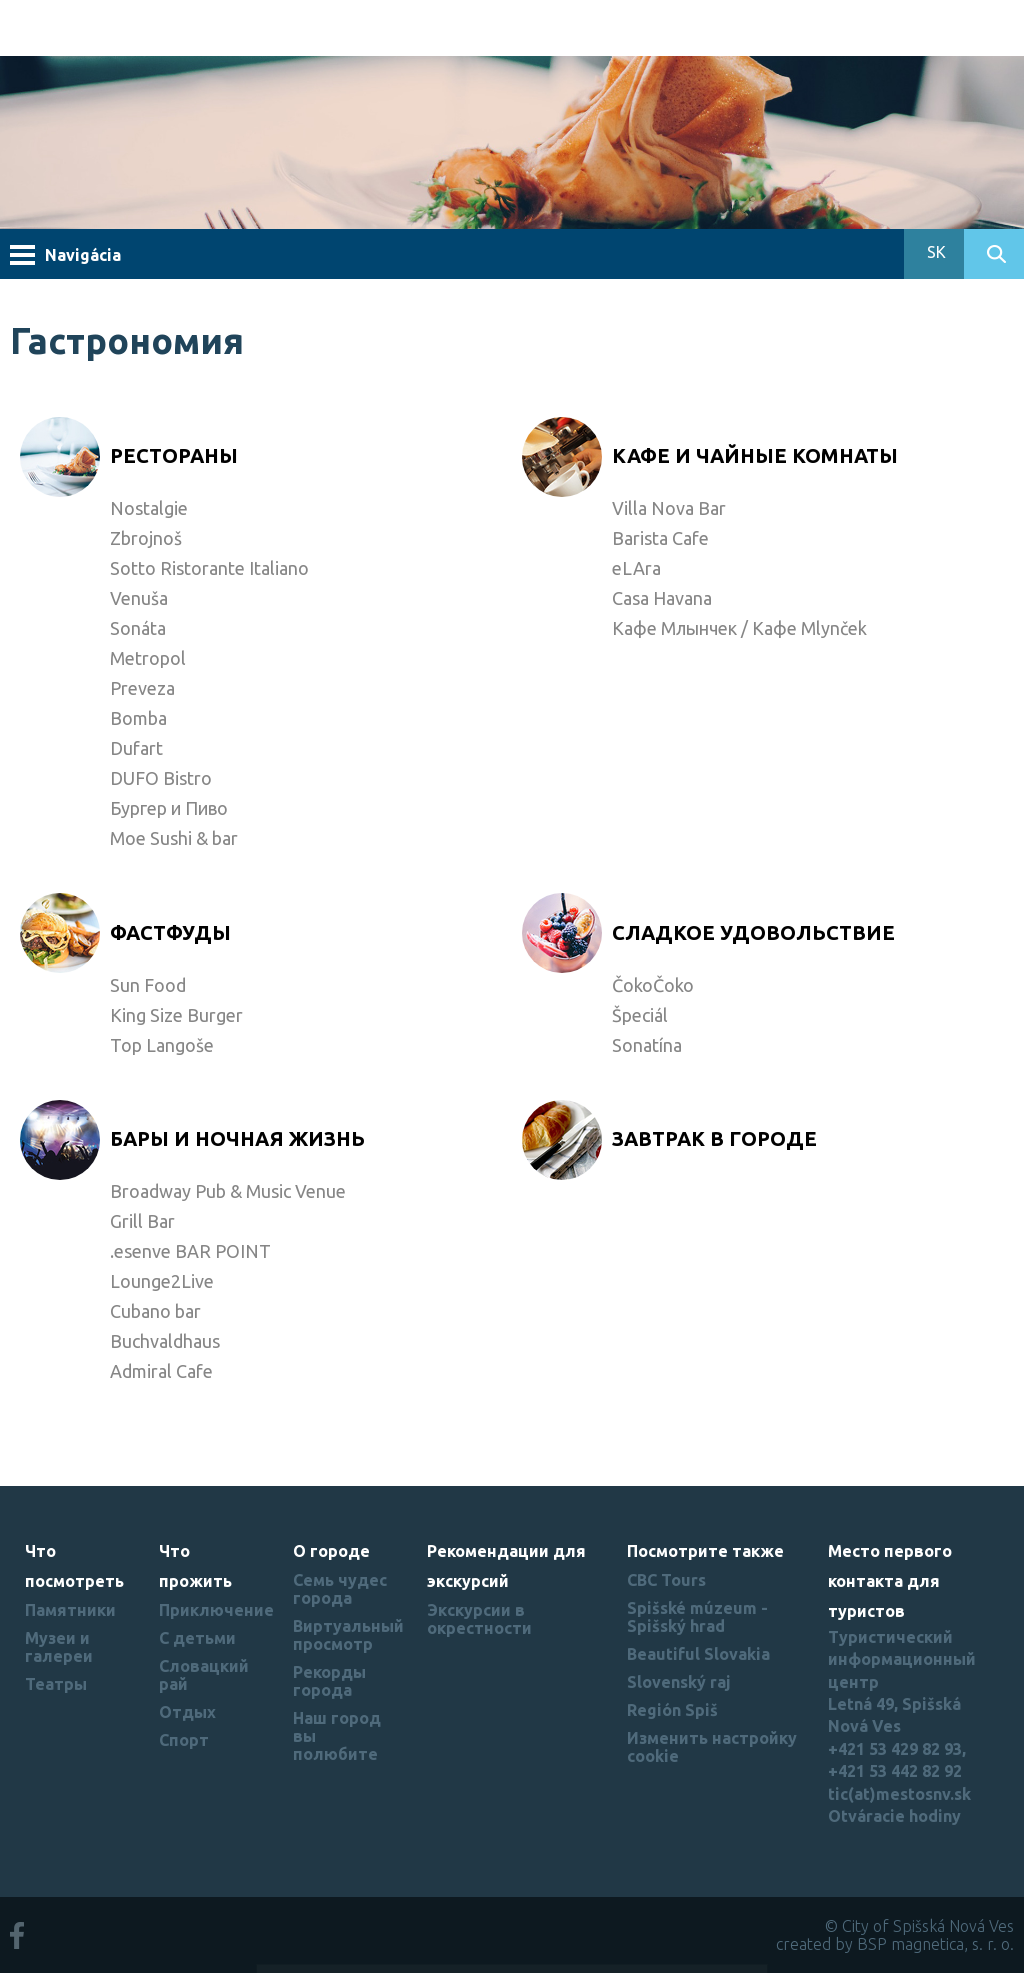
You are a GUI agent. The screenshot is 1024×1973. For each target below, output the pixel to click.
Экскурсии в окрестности (479, 1619)
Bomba (138, 718)
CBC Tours (666, 1580)
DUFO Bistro (161, 778)
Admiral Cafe (161, 1371)
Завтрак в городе (714, 1138)
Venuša (139, 598)
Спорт (184, 1740)
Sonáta (138, 628)
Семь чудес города (340, 1589)
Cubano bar (155, 1311)
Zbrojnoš (146, 538)
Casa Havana (662, 598)
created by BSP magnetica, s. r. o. (895, 1944)
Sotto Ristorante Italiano (209, 568)
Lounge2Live (162, 1281)
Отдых (187, 1712)
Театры (56, 1684)
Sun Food (148, 985)
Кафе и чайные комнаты (755, 455)
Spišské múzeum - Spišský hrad (697, 1617)
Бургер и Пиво (169, 808)
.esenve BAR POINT (190, 1251)
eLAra (636, 568)
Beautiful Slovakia (698, 1654)
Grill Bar (142, 1221)
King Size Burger (176, 1015)
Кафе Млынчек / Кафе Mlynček (739, 628)
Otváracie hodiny (894, 1816)
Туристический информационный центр (902, 1659)
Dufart (136, 748)
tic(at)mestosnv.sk (899, 1794)
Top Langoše (162, 1045)
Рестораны (174, 455)
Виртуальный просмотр (348, 1635)
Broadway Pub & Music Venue (228, 1191)
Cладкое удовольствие (753, 932)
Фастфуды (170, 932)
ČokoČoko (653, 985)
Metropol (148, 658)
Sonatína (647, 1045)
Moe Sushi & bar (174, 838)
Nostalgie (149, 508)
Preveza (142, 688)
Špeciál (640, 1015)
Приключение (216, 1610)
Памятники (70, 1610)
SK (934, 252)
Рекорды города (329, 1681)
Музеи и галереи (59, 1647)
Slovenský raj (679, 1682)
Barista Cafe (660, 538)
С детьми (197, 1638)
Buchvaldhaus (165, 1341)
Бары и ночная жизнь (237, 1138)
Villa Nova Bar (669, 508)
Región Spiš (672, 1710)
